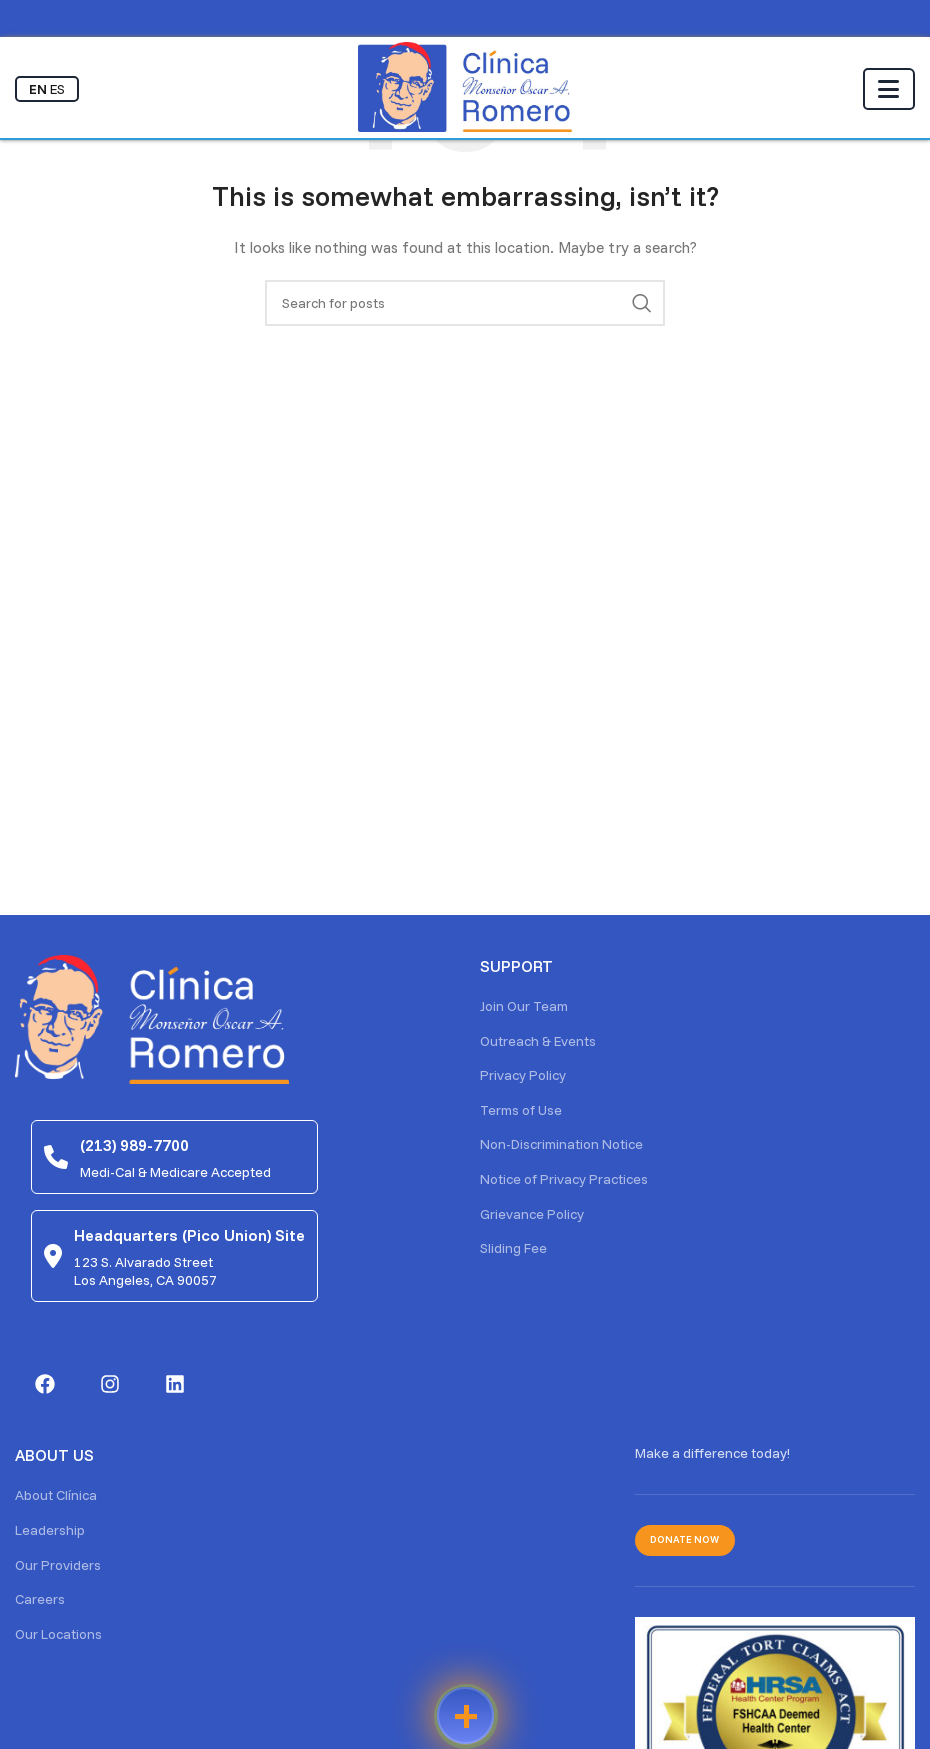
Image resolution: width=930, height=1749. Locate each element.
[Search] (465, 303)
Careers (40, 1599)
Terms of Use (521, 1110)
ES (57, 89)
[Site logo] (465, 86)
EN (38, 89)
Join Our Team (524, 1006)
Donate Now (684, 1539)
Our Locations (58, 1634)
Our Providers (58, 1565)
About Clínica (56, 1495)
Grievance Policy (532, 1214)
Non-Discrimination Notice (561, 1144)
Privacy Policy (523, 1075)
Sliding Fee (513, 1248)
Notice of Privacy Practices (564, 1179)
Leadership (50, 1530)
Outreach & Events (538, 1041)
